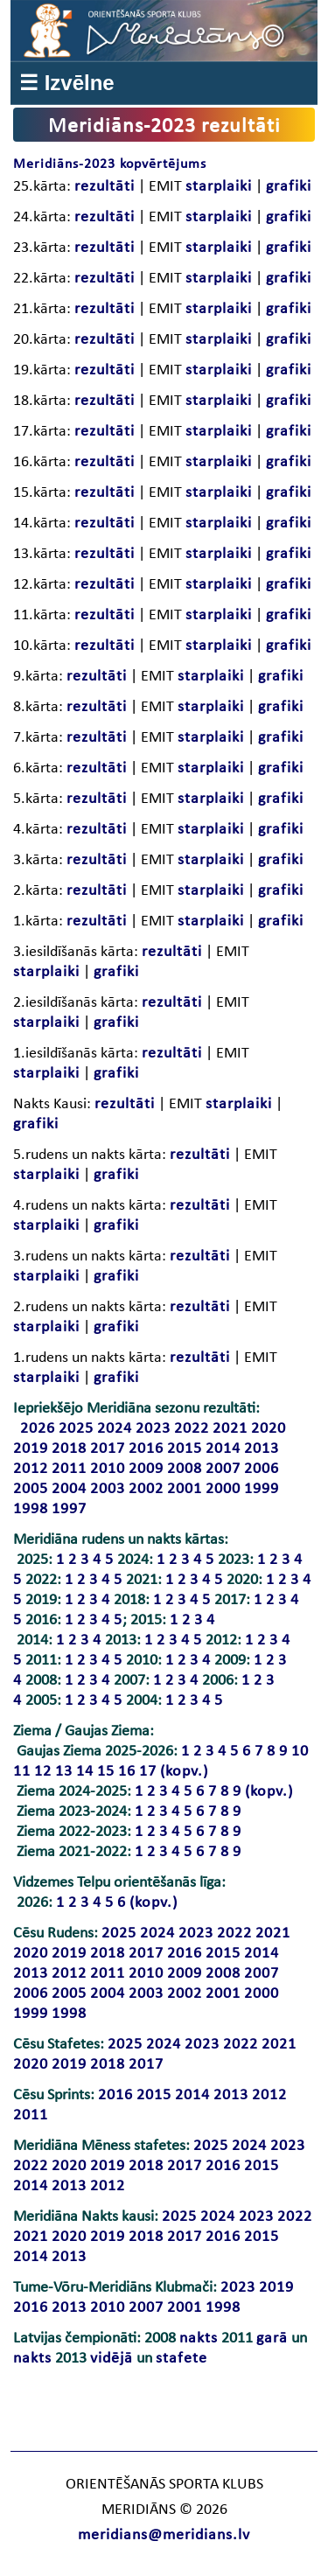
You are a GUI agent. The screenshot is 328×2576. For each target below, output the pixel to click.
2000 (223, 1489)
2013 (261, 1449)
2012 (30, 1469)
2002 (146, 1489)
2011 (69, 1469)
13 (64, 1771)
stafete (181, 2358)
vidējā (111, 2358)
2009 (146, 1469)
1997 (69, 1509)
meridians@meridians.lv (164, 2535)
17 (148, 1771)
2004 (69, 1489)
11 (22, 1771)
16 (127, 1771)
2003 (107, 1489)
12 (43, 1771)
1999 (261, 1489)
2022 (191, 1429)
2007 (223, 1469)
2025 (76, 1429)
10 (300, 1751)
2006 (261, 1469)
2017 (107, 1449)
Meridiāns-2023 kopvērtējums (109, 164)
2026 (37, 1429)
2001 (184, 1489)
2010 (107, 1469)
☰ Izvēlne (67, 82)
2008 (184, 1469)
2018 (69, 1449)
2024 (114, 1429)
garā (272, 2338)
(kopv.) (184, 1771)
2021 (230, 1429)
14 (85, 1771)
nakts (198, 2338)
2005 (30, 1489)
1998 (30, 1509)
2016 (146, 1449)
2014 (223, 1449)
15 (106, 1771)
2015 (184, 1449)
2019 (30, 1449)
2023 (153, 1429)
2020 (268, 1429)
